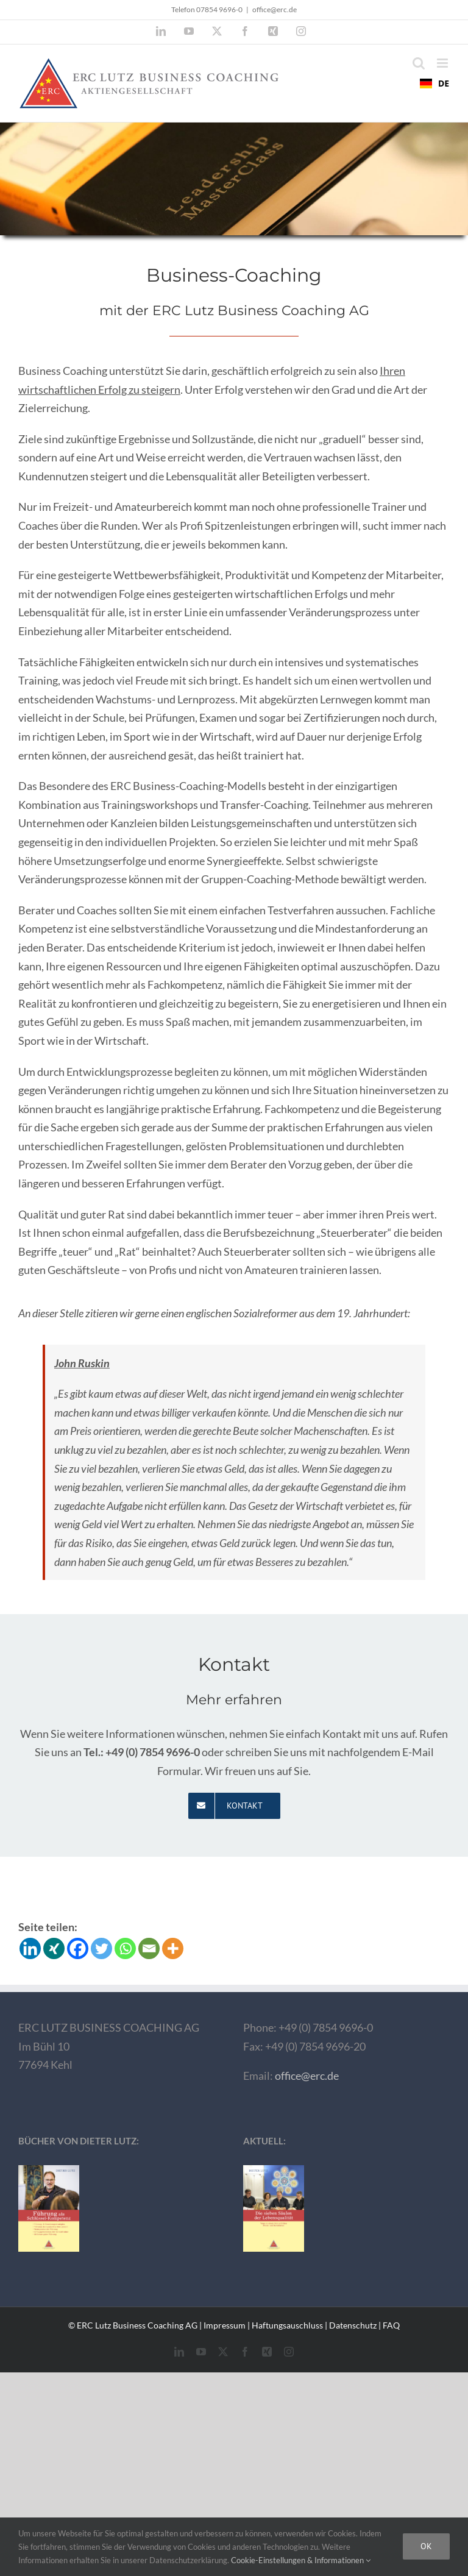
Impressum (225, 2325)
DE (434, 83)
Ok (426, 2546)
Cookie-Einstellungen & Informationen (300, 2560)
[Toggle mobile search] (419, 63)
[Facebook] (77, 1948)
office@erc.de (274, 9)
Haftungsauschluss (287, 2325)
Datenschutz (353, 2325)
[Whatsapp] (125, 1948)
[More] (172, 1948)
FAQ (391, 2325)
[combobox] (434, 83)
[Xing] (54, 1948)
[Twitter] (101, 1948)
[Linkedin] (30, 1948)
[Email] (149, 1948)
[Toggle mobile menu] (443, 63)
